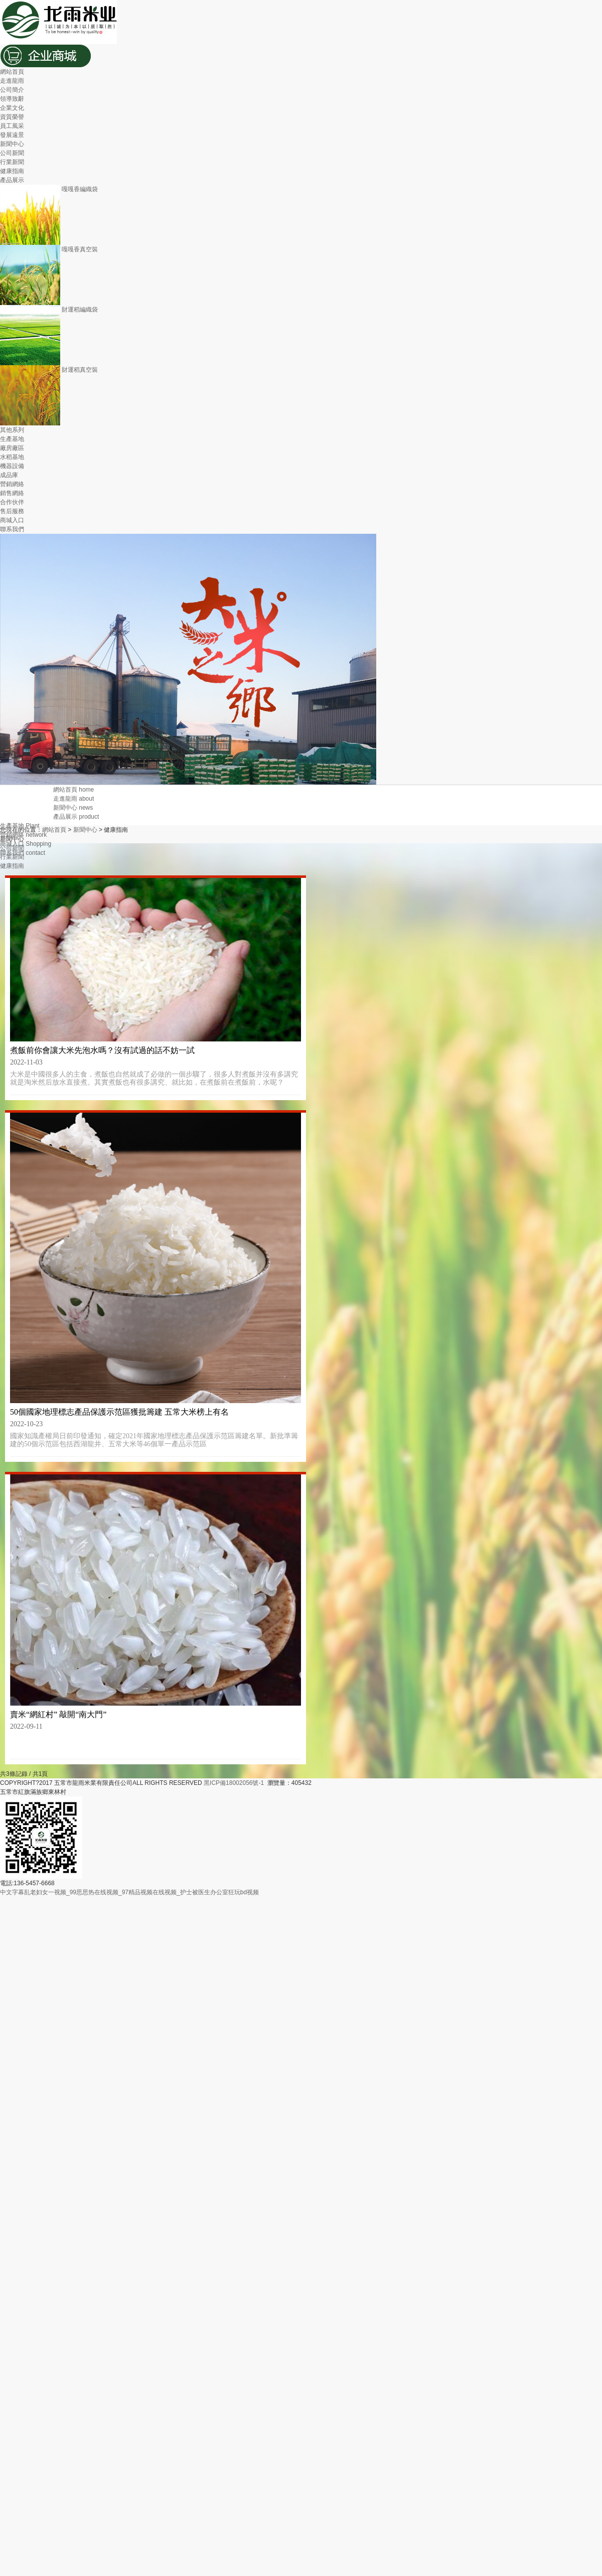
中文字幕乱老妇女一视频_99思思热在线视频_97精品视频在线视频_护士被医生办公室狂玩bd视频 (129, 1892)
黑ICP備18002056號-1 (234, 1782)
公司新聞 (12, 153)
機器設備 (12, 466)
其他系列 (12, 429)
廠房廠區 (12, 447)
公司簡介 (12, 89)
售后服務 (12, 511)
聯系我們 (12, 529)
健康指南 (12, 171)
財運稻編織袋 (49, 309)
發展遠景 (12, 134)
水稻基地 (12, 457)
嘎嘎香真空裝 (49, 249)
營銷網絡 (12, 484)
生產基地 (12, 438)
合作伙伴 (12, 502)
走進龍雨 (12, 80)
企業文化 (12, 107)
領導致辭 (12, 98)
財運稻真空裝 (49, 369)
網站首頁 (12, 71)
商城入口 (12, 520)
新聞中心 (12, 143)
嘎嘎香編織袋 (49, 189)
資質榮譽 (12, 116)
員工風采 (12, 125)
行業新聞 (12, 162)
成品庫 (9, 475)
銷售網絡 (12, 493)
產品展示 (12, 180)
